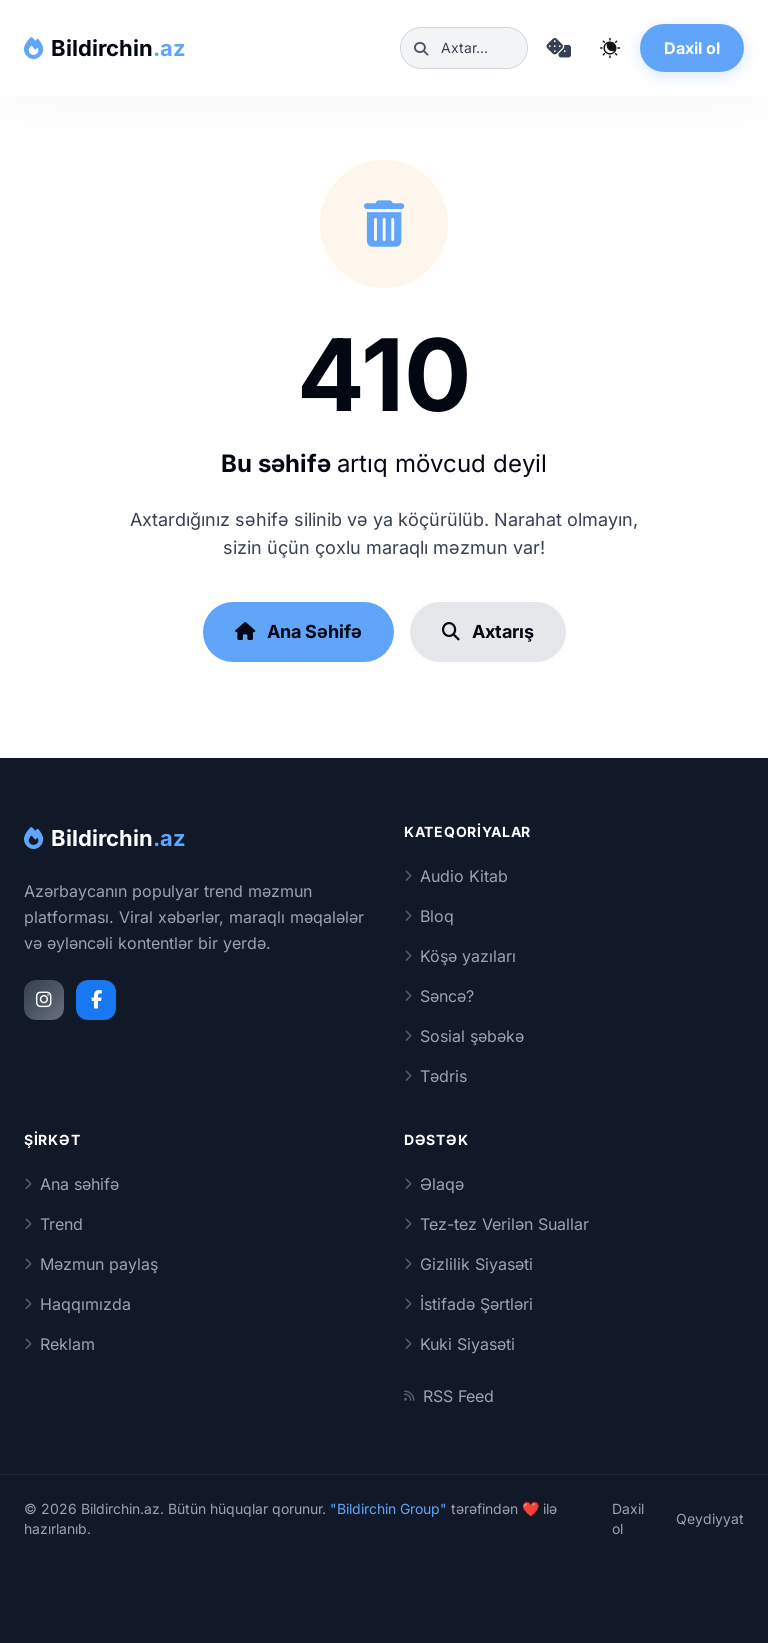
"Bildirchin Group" (388, 1508)
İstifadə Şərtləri (468, 1304)
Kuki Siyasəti (459, 1344)
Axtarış (488, 631)
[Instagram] (44, 1000)
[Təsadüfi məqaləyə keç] (558, 48)
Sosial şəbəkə (464, 1036)
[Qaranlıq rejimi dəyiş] (610, 48)
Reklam (59, 1344)
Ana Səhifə (298, 631)
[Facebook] (96, 1000)
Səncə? (439, 996)
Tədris (435, 1076)
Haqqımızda (77, 1304)
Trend (53, 1224)
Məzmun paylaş (91, 1264)
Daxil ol (692, 48)
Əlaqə (434, 1184)
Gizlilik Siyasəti (468, 1264)
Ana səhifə (71, 1184)
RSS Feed (449, 1396)
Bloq (429, 916)
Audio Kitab (456, 876)
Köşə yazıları (460, 956)
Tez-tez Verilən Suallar (496, 1224)
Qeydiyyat (710, 1518)
